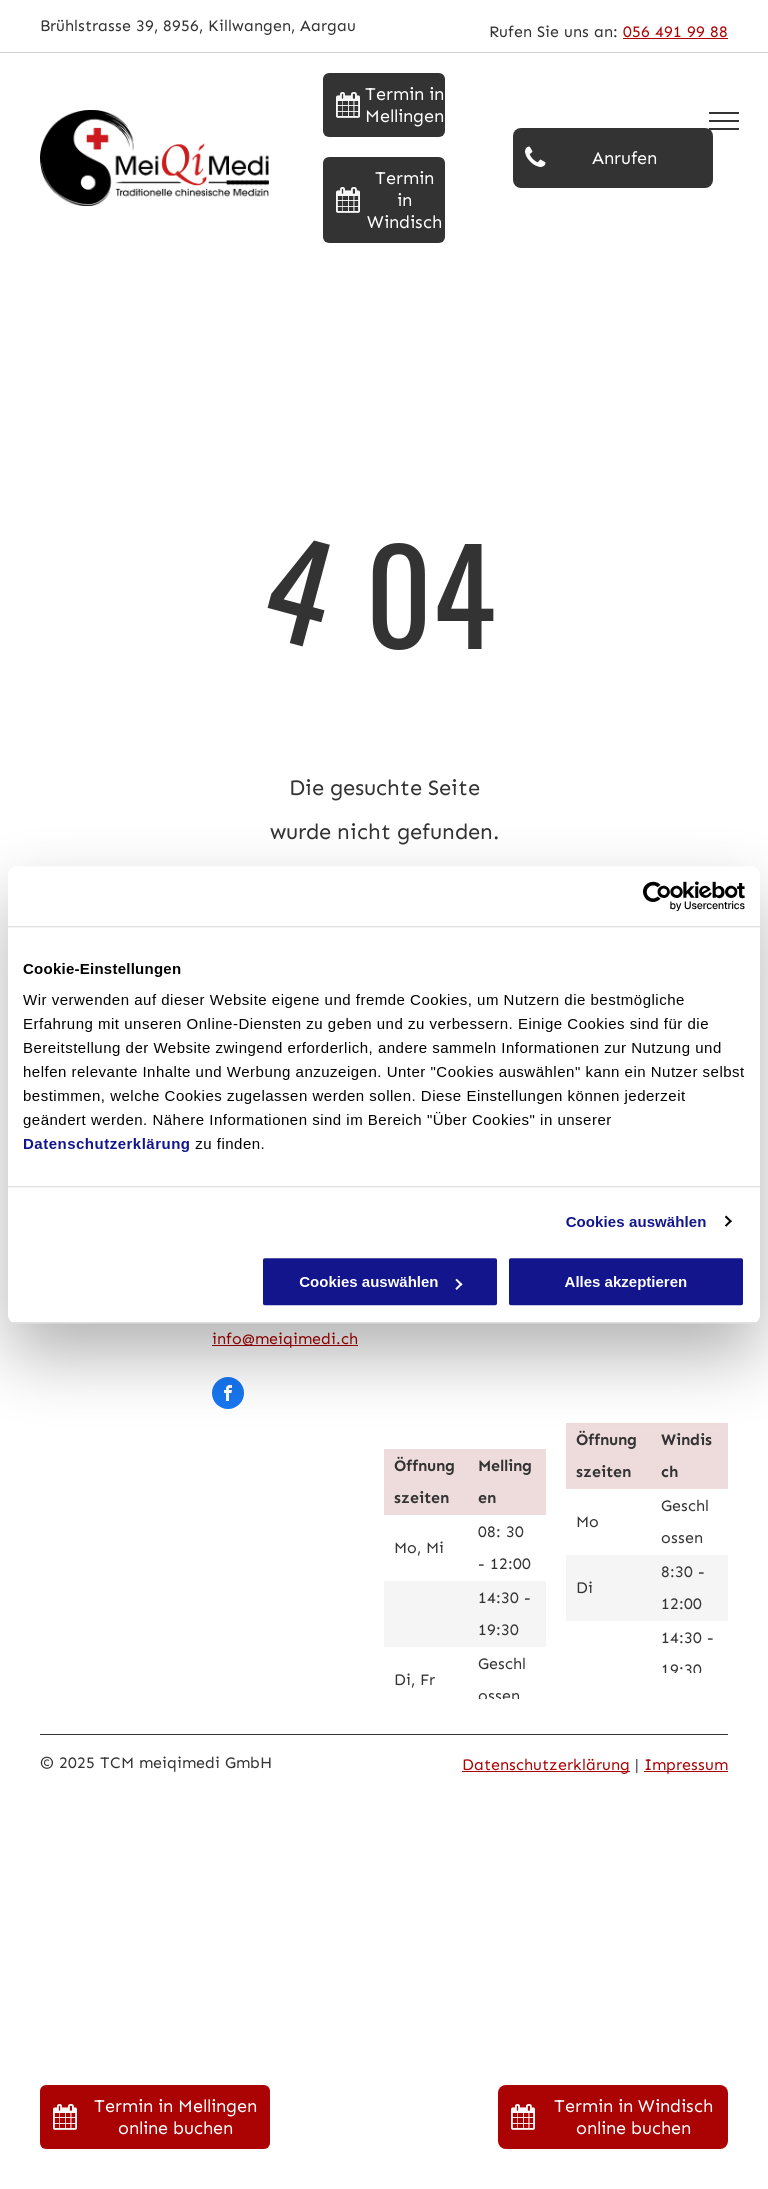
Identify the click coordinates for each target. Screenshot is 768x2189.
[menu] (724, 121)
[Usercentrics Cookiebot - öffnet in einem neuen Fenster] (657, 896)
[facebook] (228, 1395)
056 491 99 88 (675, 31)
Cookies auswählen (636, 1221)
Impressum (686, 1764)
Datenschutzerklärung (107, 1143)
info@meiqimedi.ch (285, 1338)
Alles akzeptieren (626, 1281)
